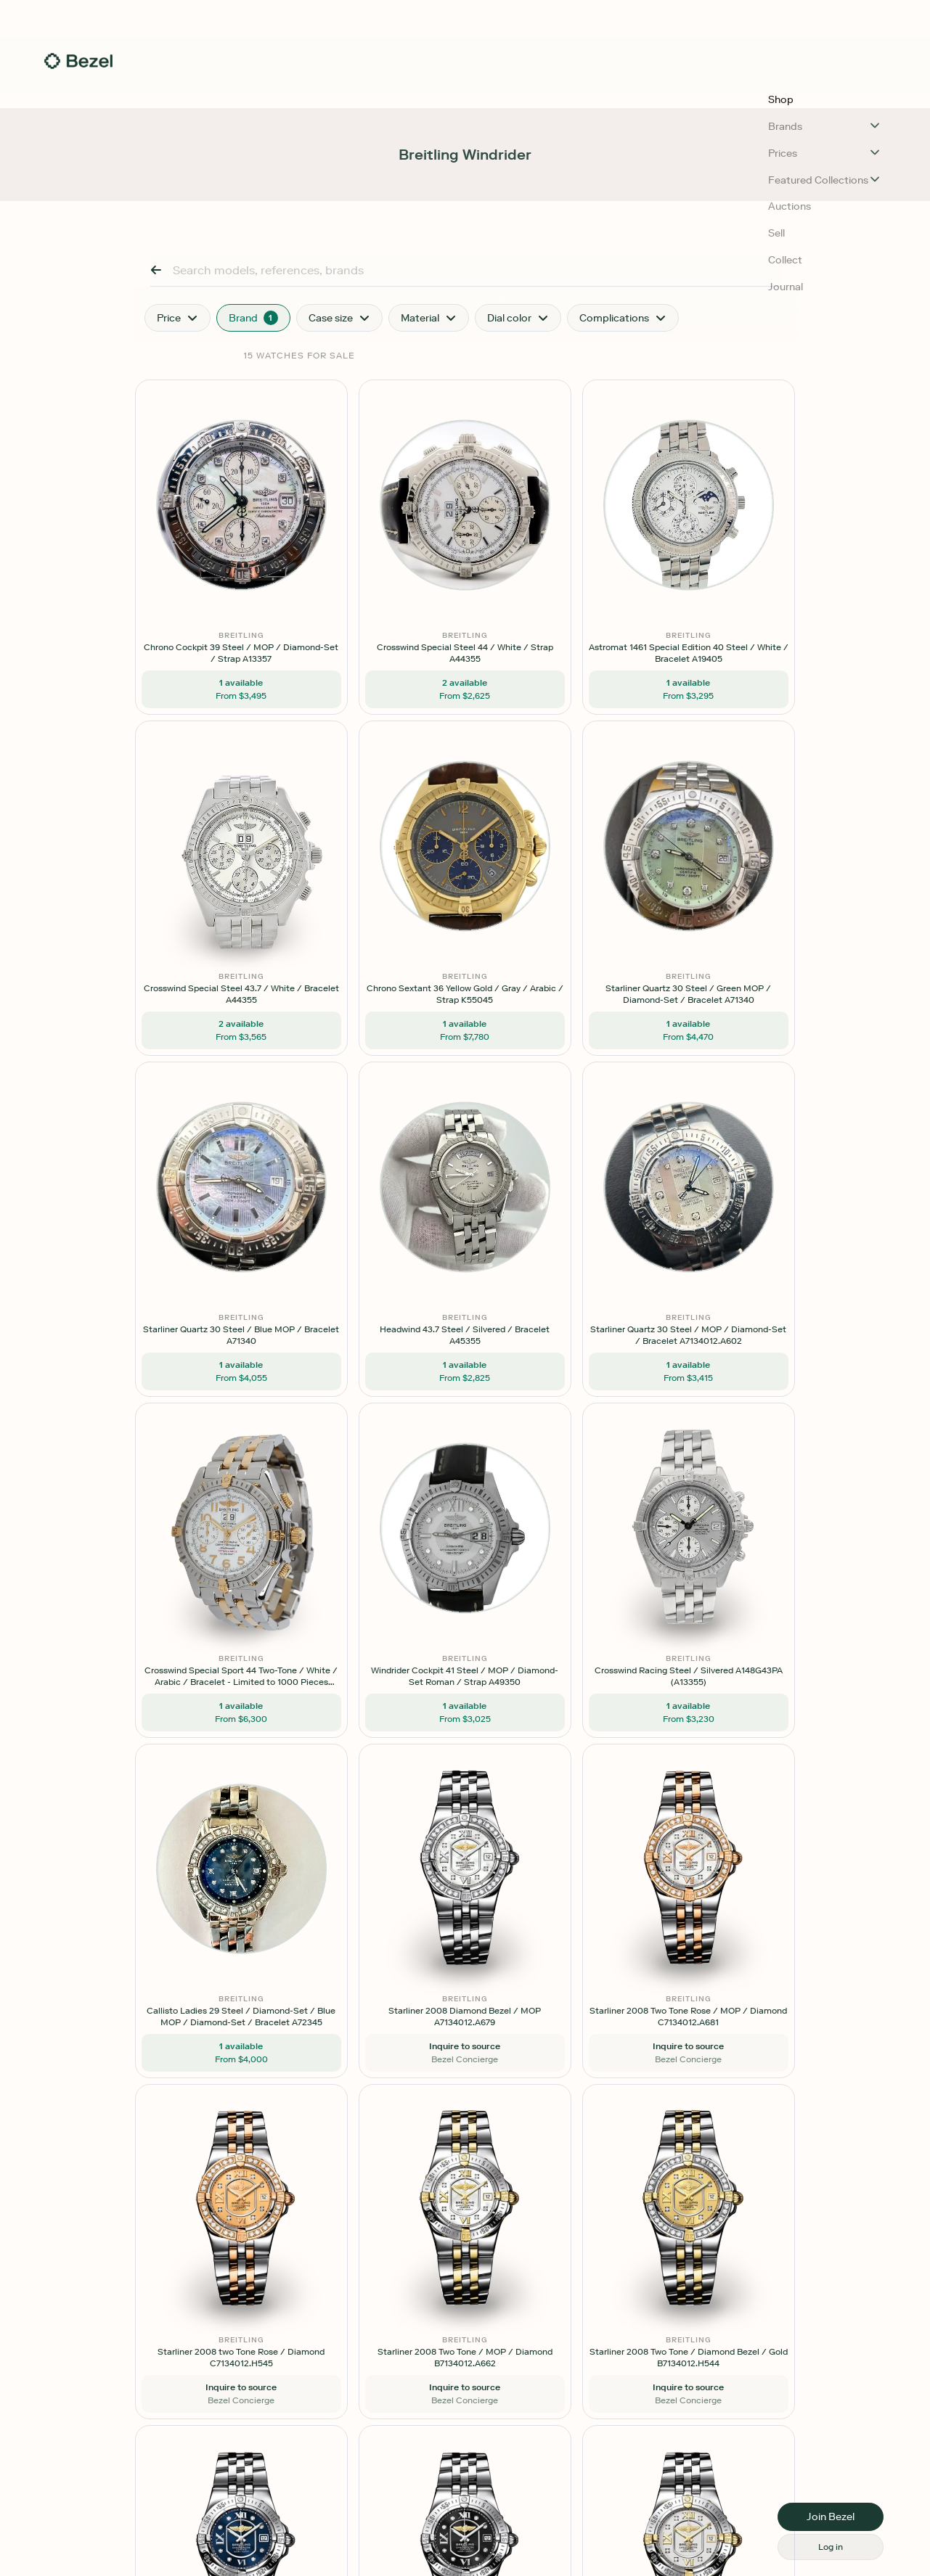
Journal (679, 67)
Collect (629, 67)
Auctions (541, 67)
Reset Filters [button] (274, 440)
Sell (587, 67)
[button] (465, 19)
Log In (752, 67)
